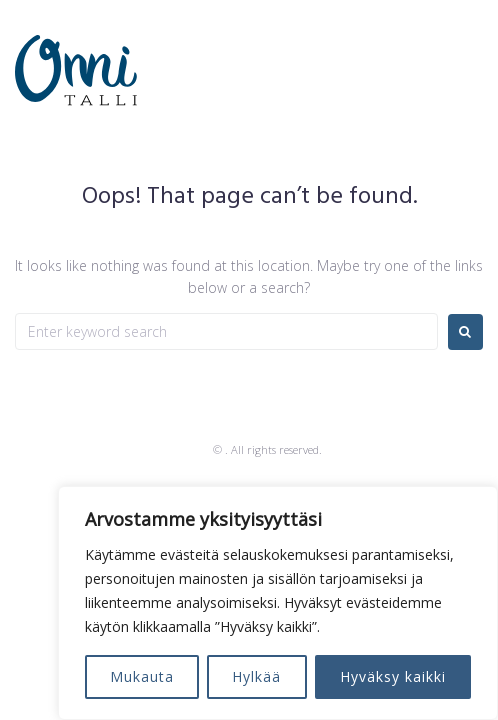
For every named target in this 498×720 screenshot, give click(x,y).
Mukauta (142, 676)
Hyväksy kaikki (393, 676)
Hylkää (256, 676)
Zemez (193, 449)
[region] (278, 603)
